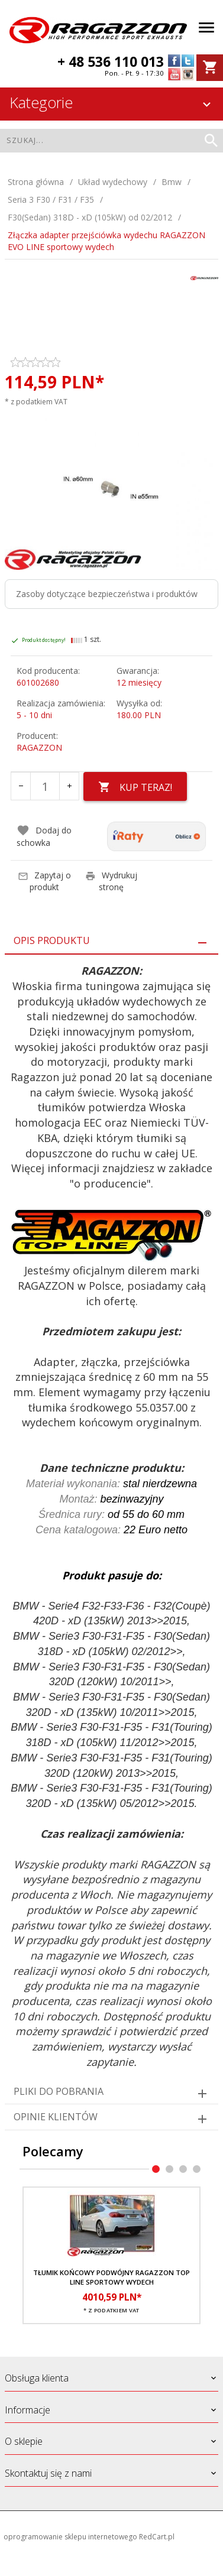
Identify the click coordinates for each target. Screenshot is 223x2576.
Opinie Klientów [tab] (56, 2116)
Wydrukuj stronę (111, 881)
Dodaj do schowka (44, 836)
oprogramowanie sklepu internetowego (70, 2537)
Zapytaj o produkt (44, 881)
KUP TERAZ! (135, 787)
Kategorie (111, 102)
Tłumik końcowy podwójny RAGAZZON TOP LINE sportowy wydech (111, 2277)
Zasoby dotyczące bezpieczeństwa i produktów (107, 593)
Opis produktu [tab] (52, 940)
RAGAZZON (39, 747)
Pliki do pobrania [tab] (59, 2091)
